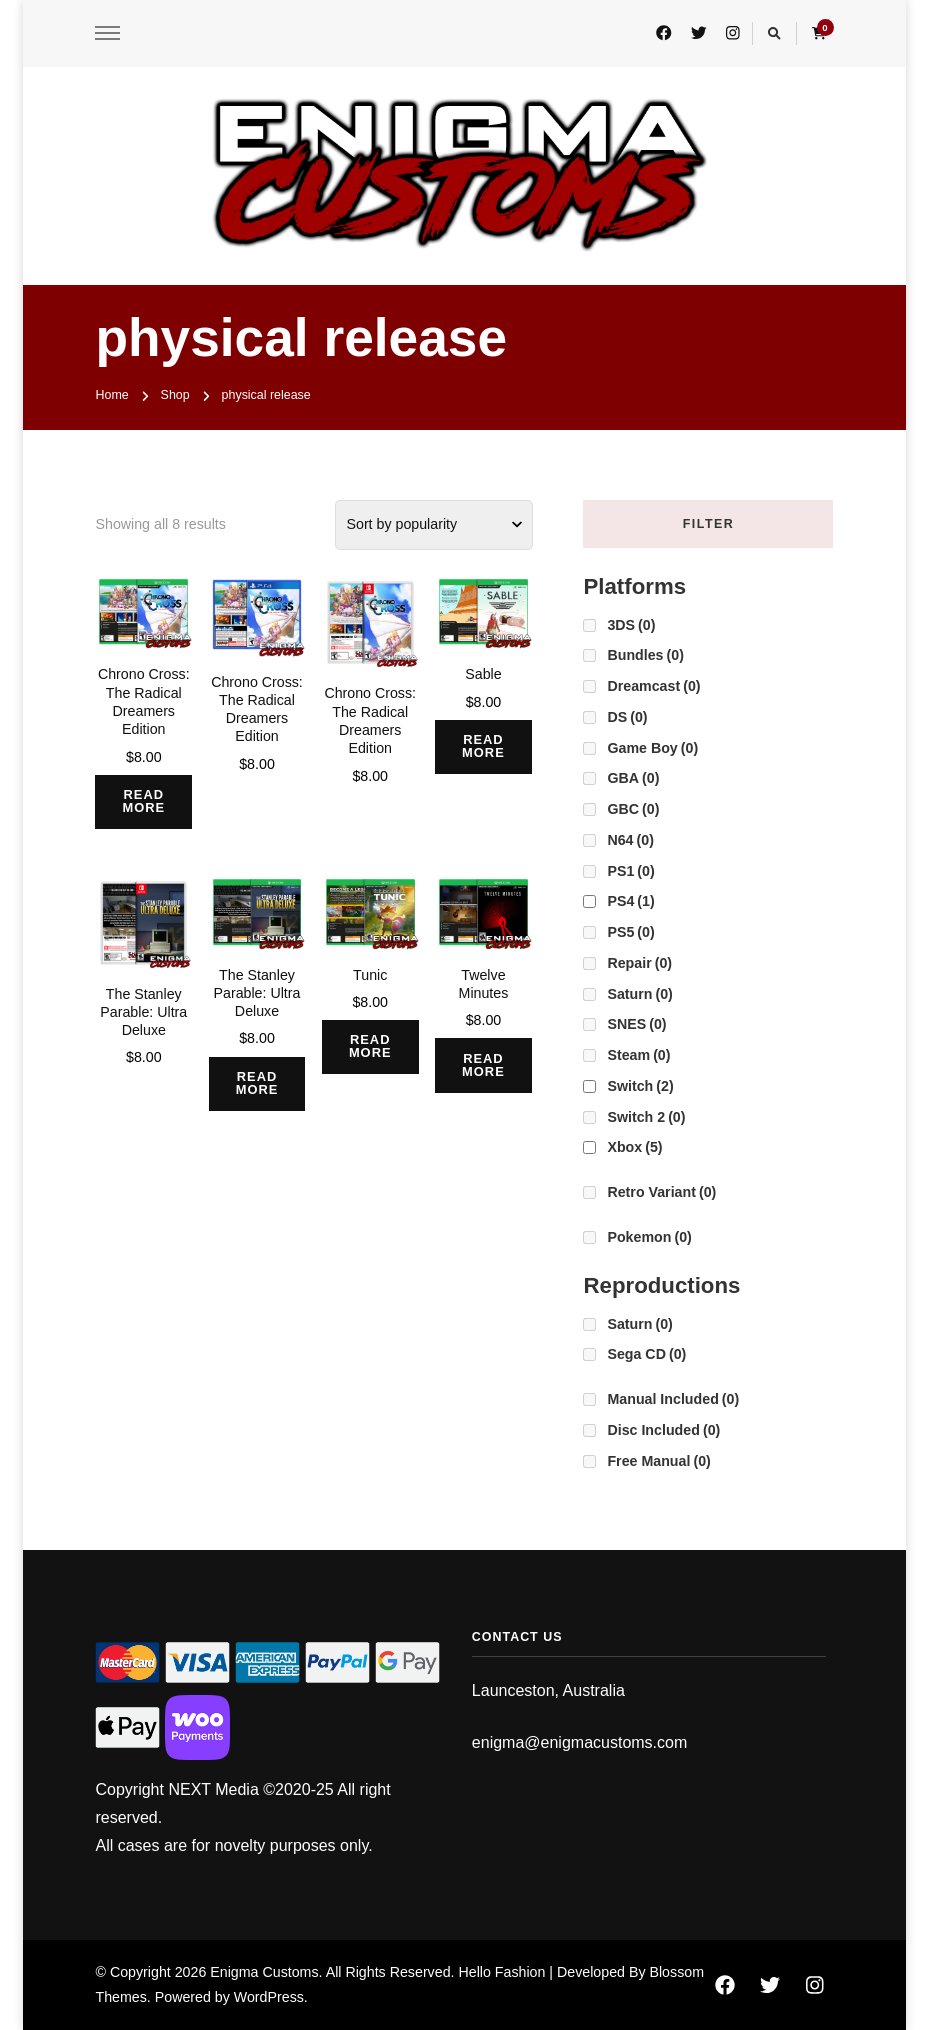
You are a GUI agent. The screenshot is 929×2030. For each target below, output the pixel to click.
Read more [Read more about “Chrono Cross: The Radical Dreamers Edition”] (145, 802)
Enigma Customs (264, 1972)
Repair (639, 963)
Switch (640, 1086)
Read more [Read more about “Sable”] (485, 747)
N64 (630, 840)
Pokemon (649, 1237)
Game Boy (652, 748)
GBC (633, 809)
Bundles (645, 655)
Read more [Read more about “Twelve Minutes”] (485, 1066)
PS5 (630, 932)
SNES (636, 1024)
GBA (633, 778)
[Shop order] (434, 525)
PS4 (630, 901)
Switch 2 (646, 1117)
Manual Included (673, 1399)
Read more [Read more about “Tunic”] (372, 1048)
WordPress (269, 1997)
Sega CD (646, 1354)
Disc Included (663, 1430)
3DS (631, 625)
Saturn (639, 994)
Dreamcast (653, 686)
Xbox (634, 1147)
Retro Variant (661, 1192)
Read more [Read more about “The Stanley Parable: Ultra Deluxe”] (259, 1084)
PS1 (630, 871)
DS (627, 717)
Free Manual (658, 1461)
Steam (638, 1055)
